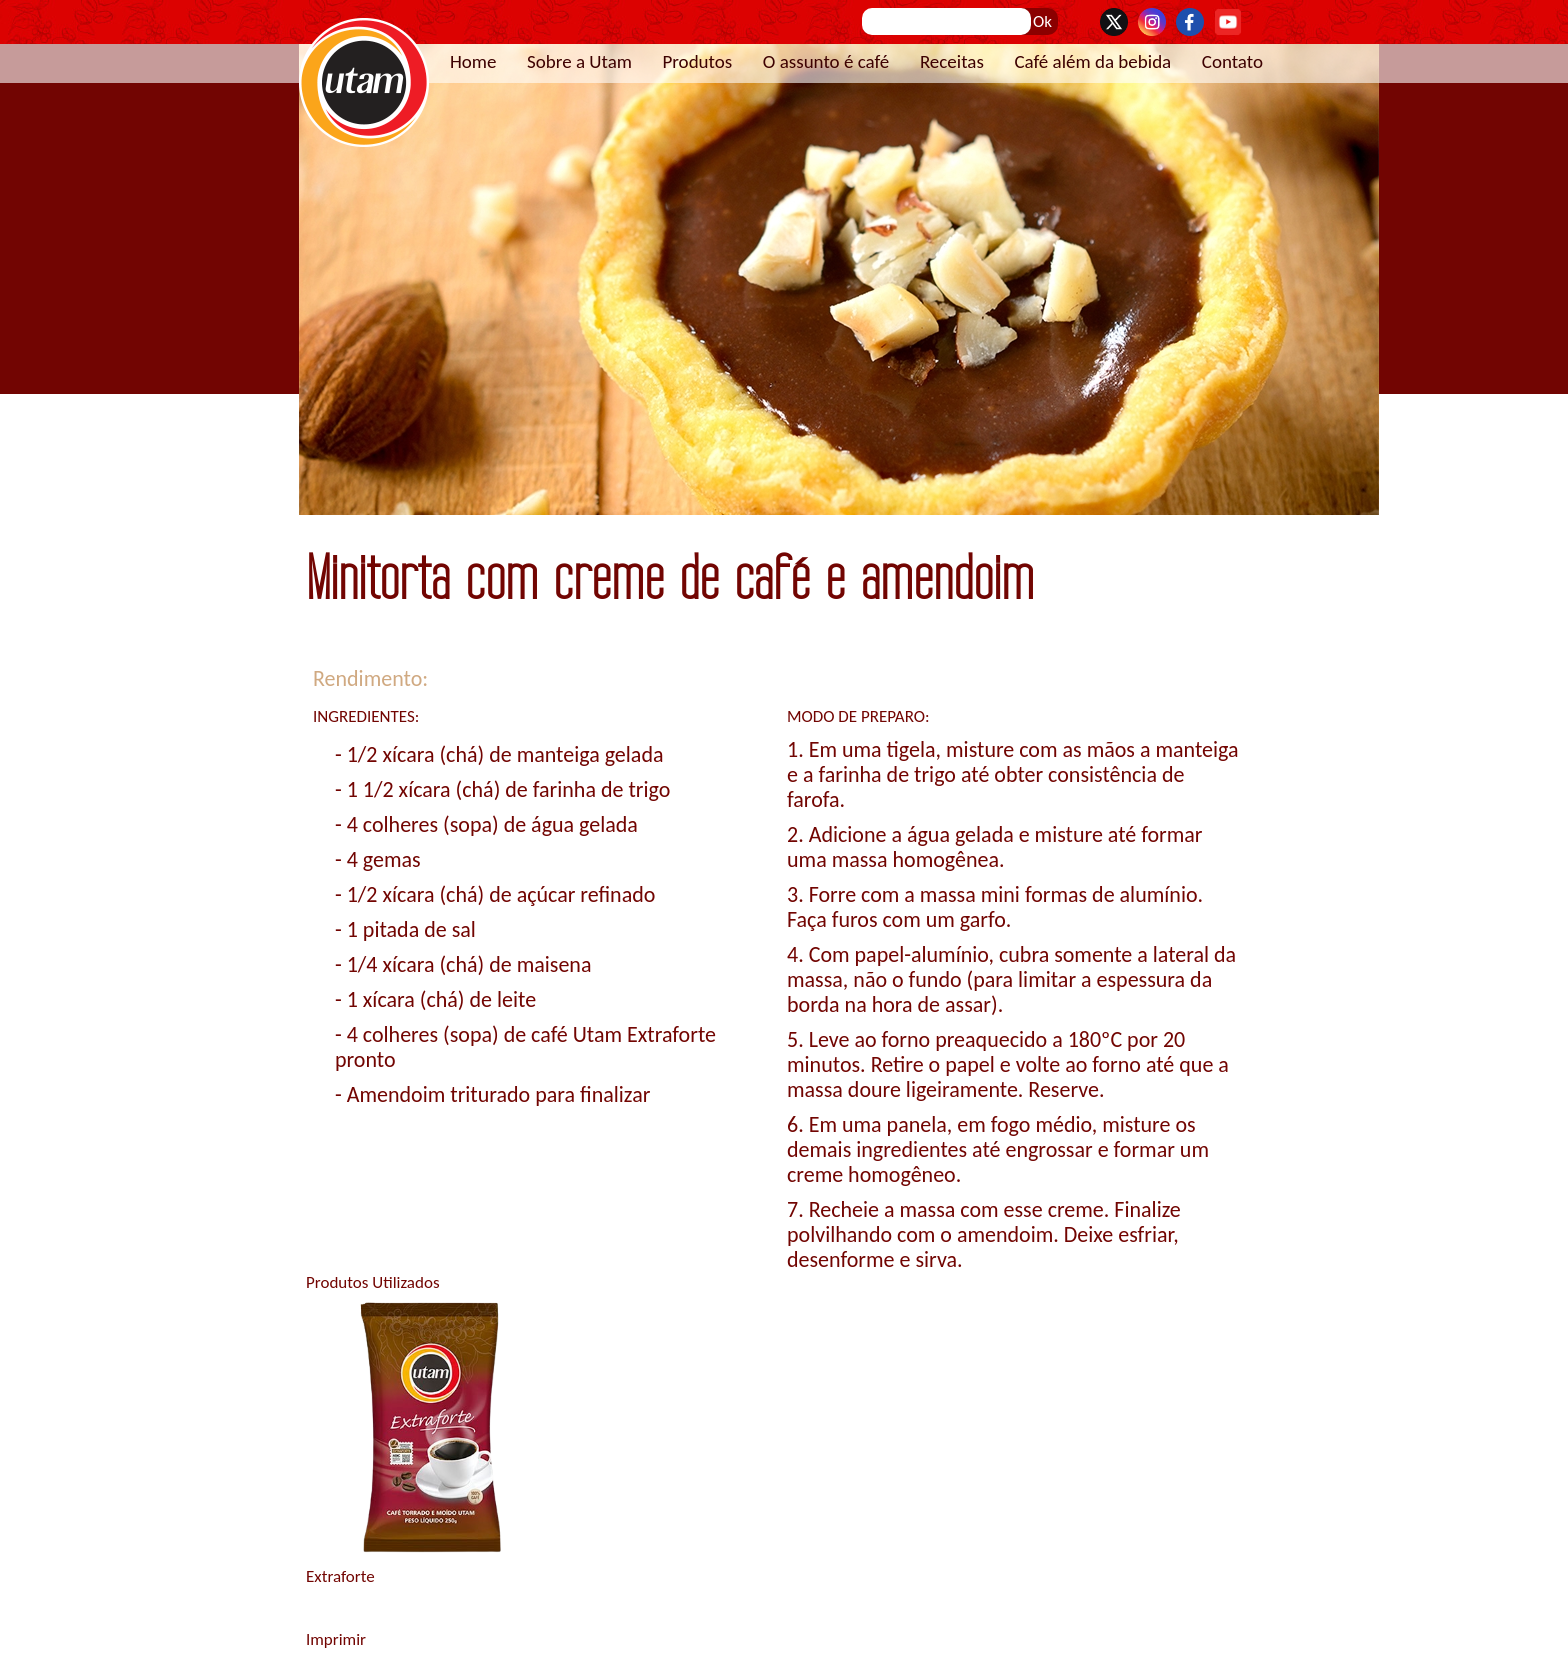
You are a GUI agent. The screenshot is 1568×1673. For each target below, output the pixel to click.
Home (473, 61)
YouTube (1228, 22)
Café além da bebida (1092, 61)
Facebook (1190, 22)
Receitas (952, 61)
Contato (1232, 61)
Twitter (1114, 22)
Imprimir (336, 1639)
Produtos (697, 61)
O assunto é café (826, 61)
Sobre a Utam (579, 61)
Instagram (1152, 22)
